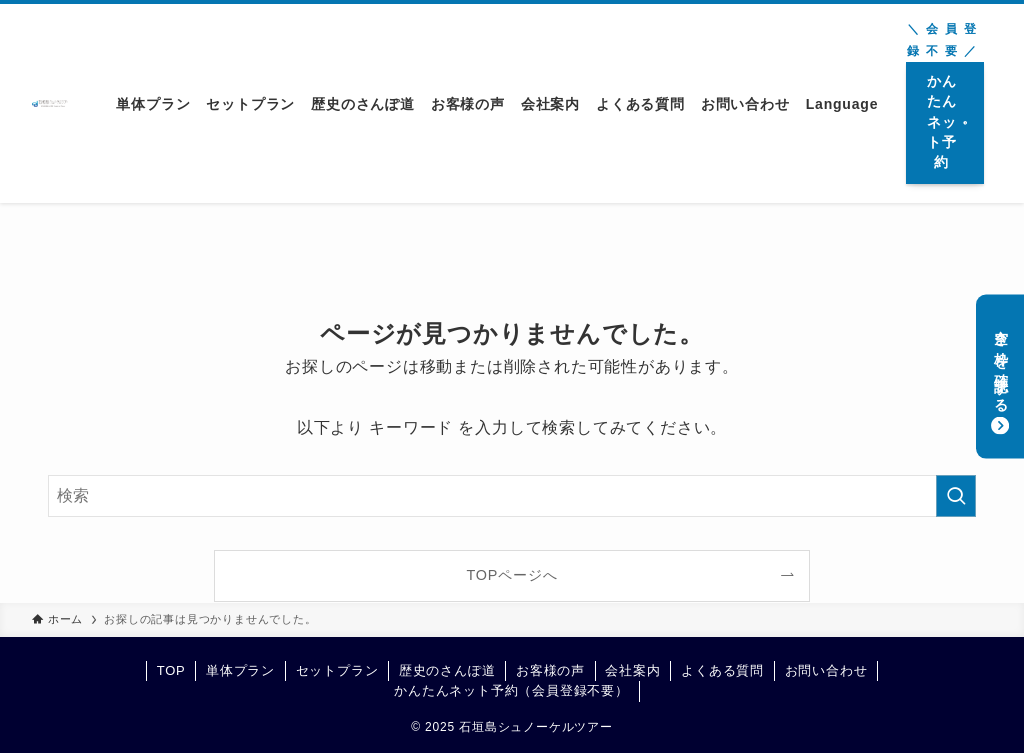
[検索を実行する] (956, 496)
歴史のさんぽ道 (447, 670)
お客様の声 (550, 670)
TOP (171, 670)
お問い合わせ (826, 670)
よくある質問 (722, 670)
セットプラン (337, 670)
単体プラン (240, 670)
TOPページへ (512, 575)
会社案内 (632, 670)
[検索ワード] (512, 496)
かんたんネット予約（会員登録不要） (511, 690)
